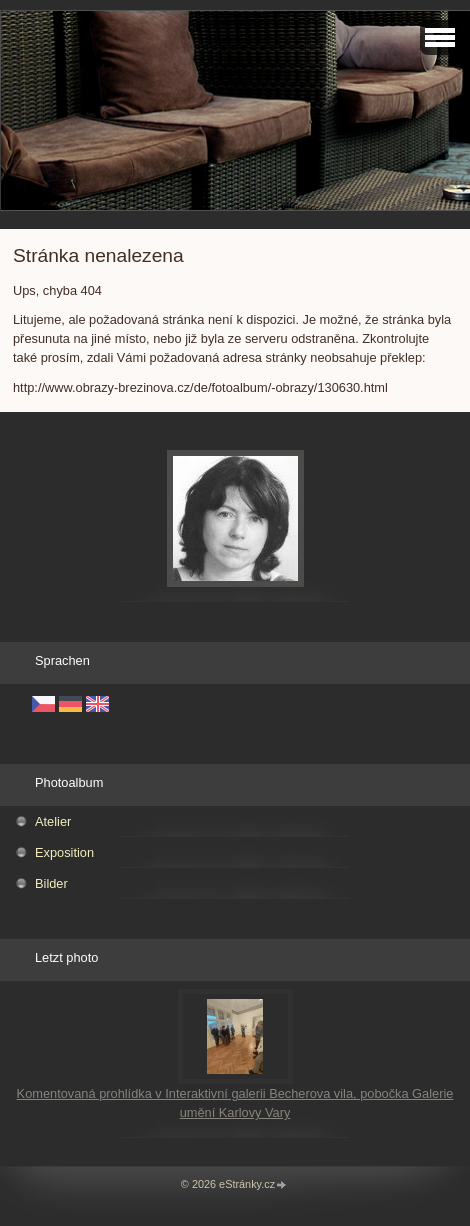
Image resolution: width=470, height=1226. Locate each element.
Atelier (53, 821)
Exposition (64, 852)
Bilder (51, 883)
